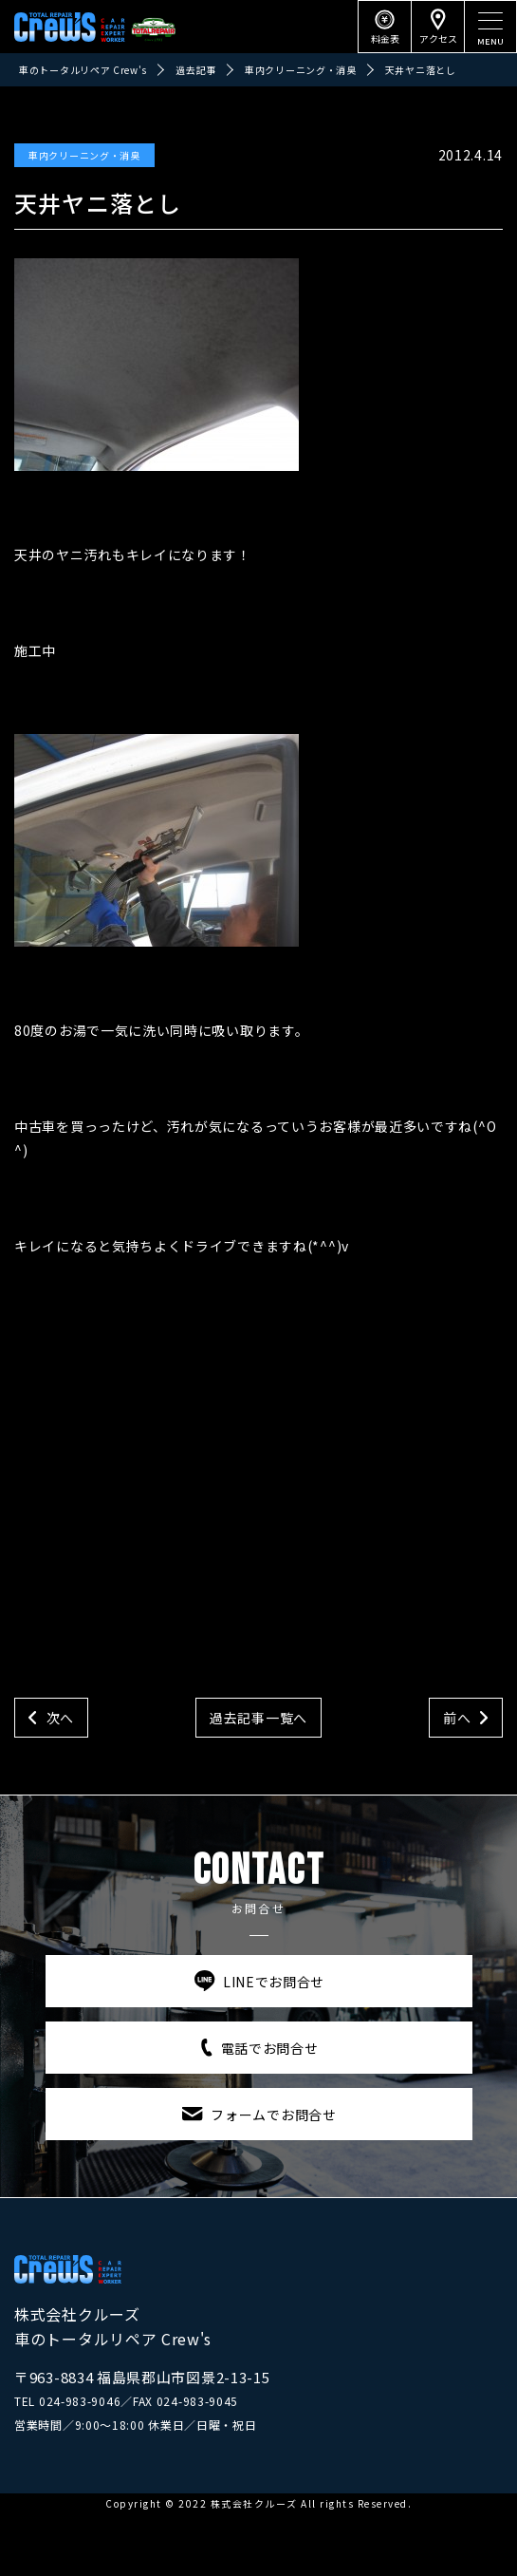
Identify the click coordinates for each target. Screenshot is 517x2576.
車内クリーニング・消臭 (84, 155)
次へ (60, 1717)
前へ (457, 1717)
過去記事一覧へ (258, 1717)
